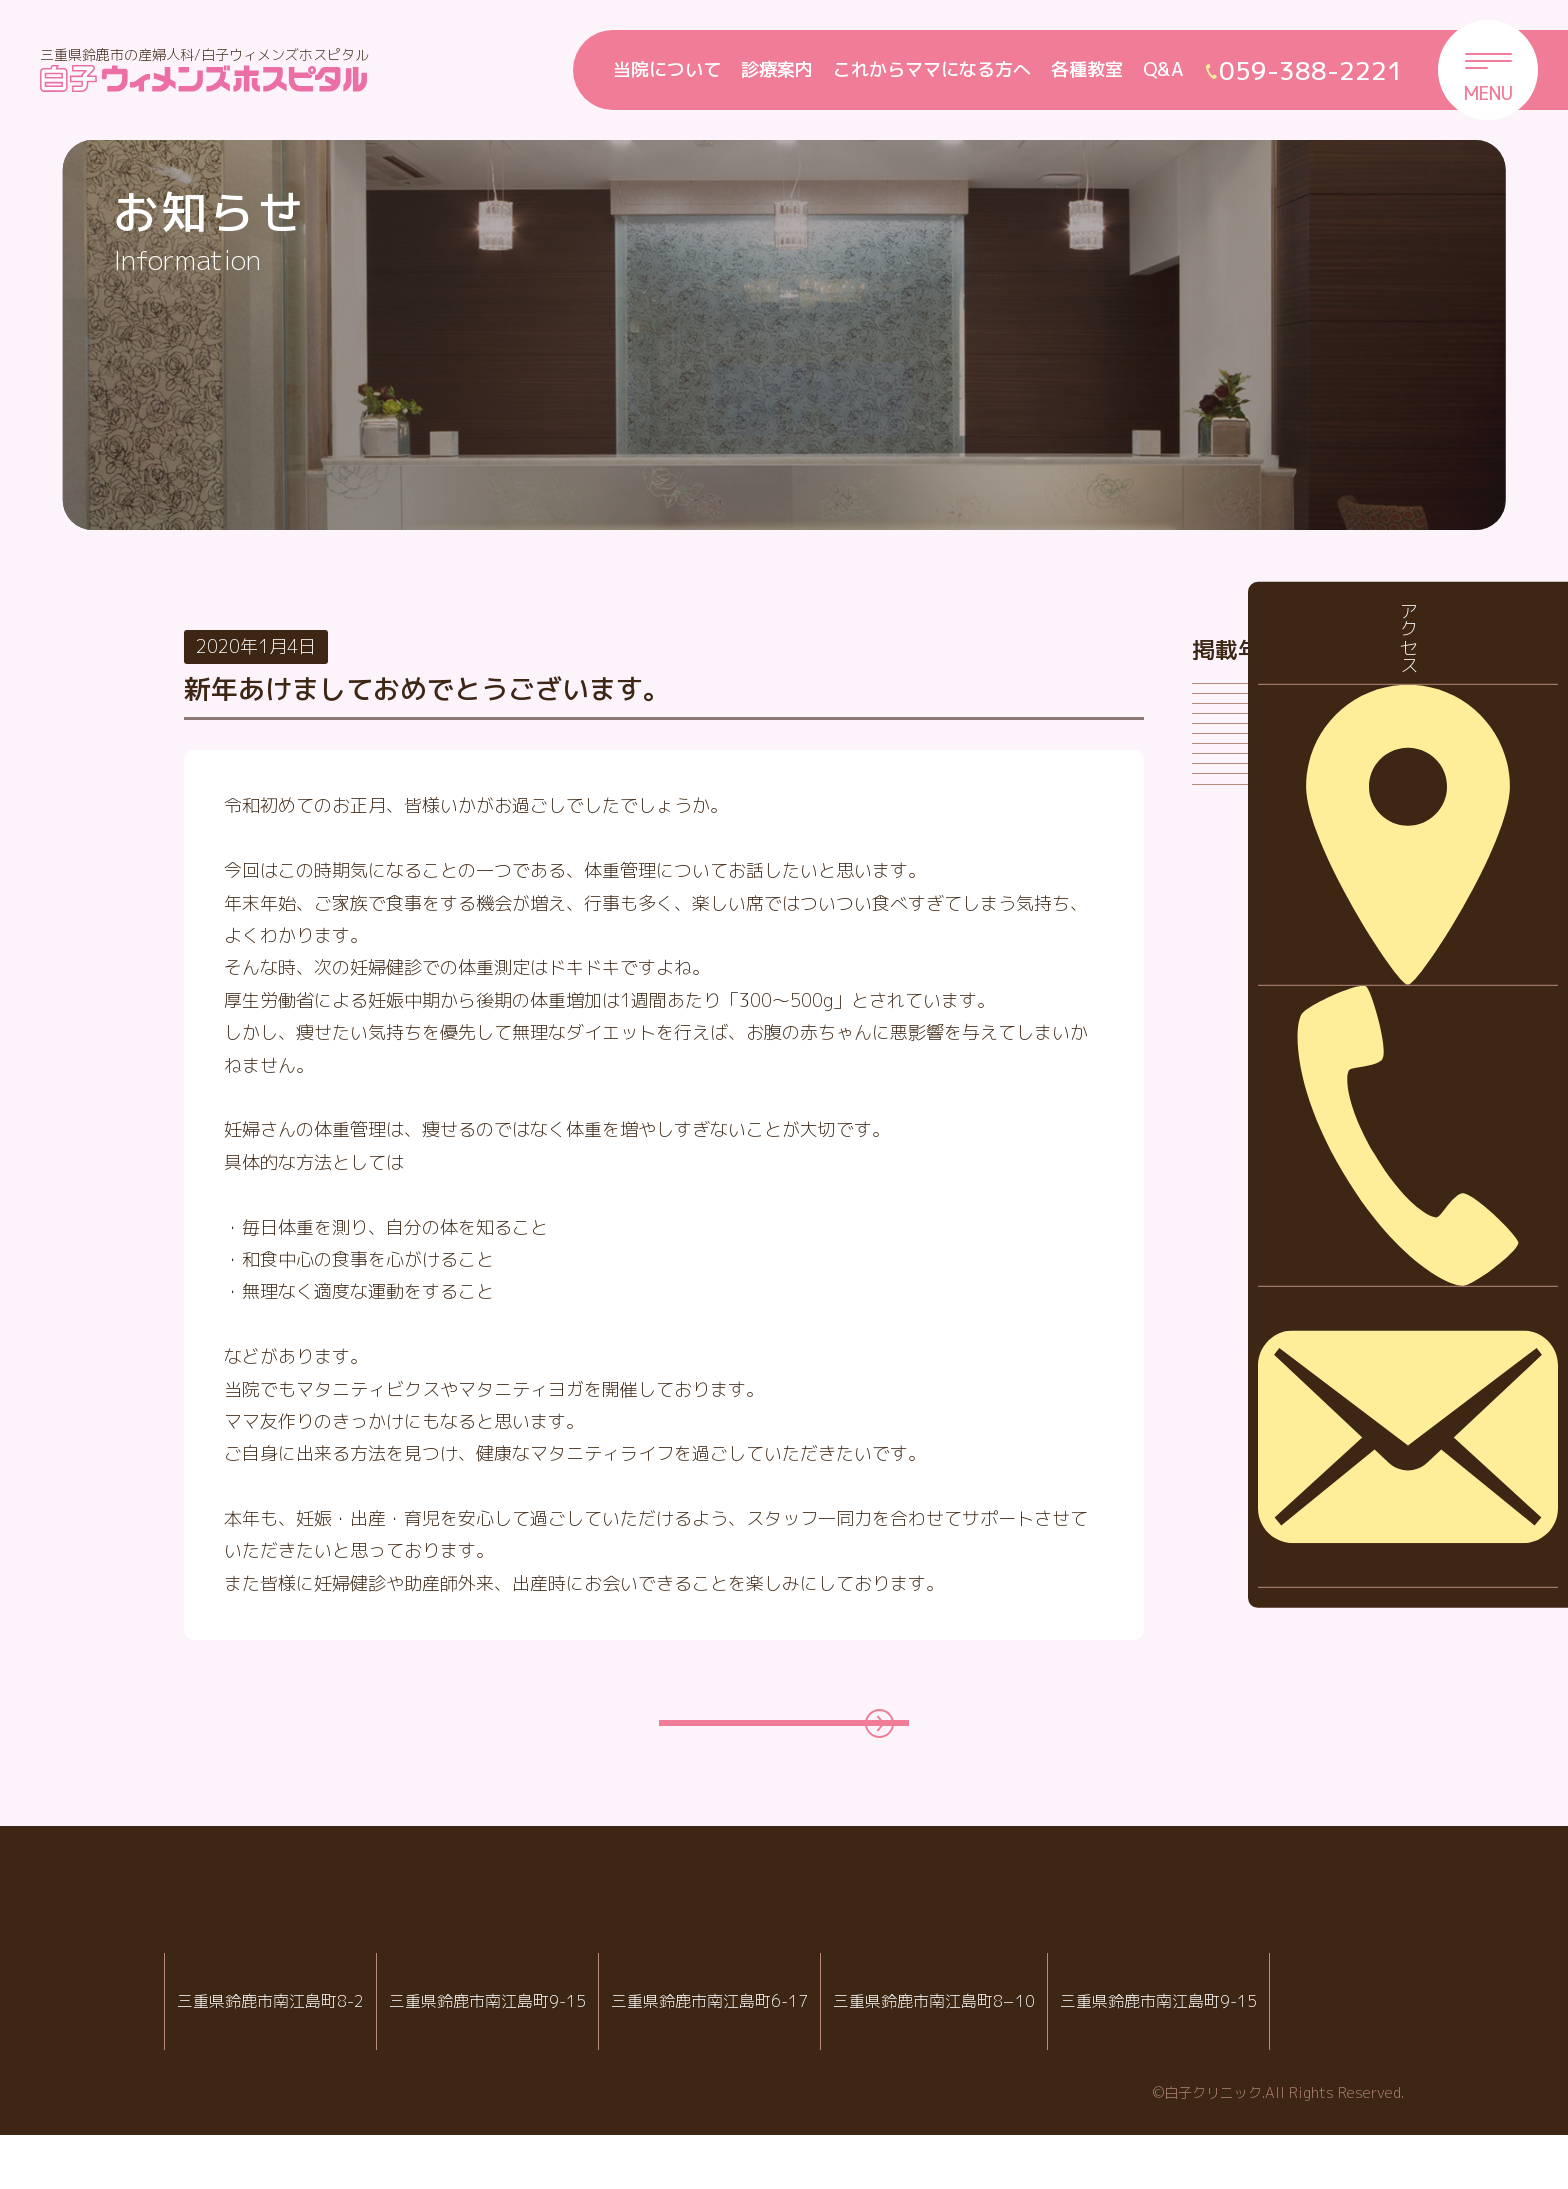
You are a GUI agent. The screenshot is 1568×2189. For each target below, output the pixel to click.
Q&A (1163, 69)
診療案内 (777, 69)
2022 (1229, 957)
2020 (1229, 1082)
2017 (1229, 1269)
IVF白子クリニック (270, 2023)
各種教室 (1087, 69)
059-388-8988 (776, 2088)
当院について (667, 69)
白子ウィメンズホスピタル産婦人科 (517, 2023)
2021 (1229, 1019)
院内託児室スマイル (1261, 2023)
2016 (1229, 1331)
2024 (1229, 832)
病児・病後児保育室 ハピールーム (1014, 2023)
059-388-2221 (524, 2088)
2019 (1229, 1144)
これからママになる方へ (932, 69)
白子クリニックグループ (784, 1963)
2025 (1229, 770)
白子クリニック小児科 (769, 2023)
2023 (1229, 895)
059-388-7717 (1022, 2088)
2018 (1229, 1207)
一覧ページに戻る (763, 1749)
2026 (1229, 708)
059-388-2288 (278, 2088)
